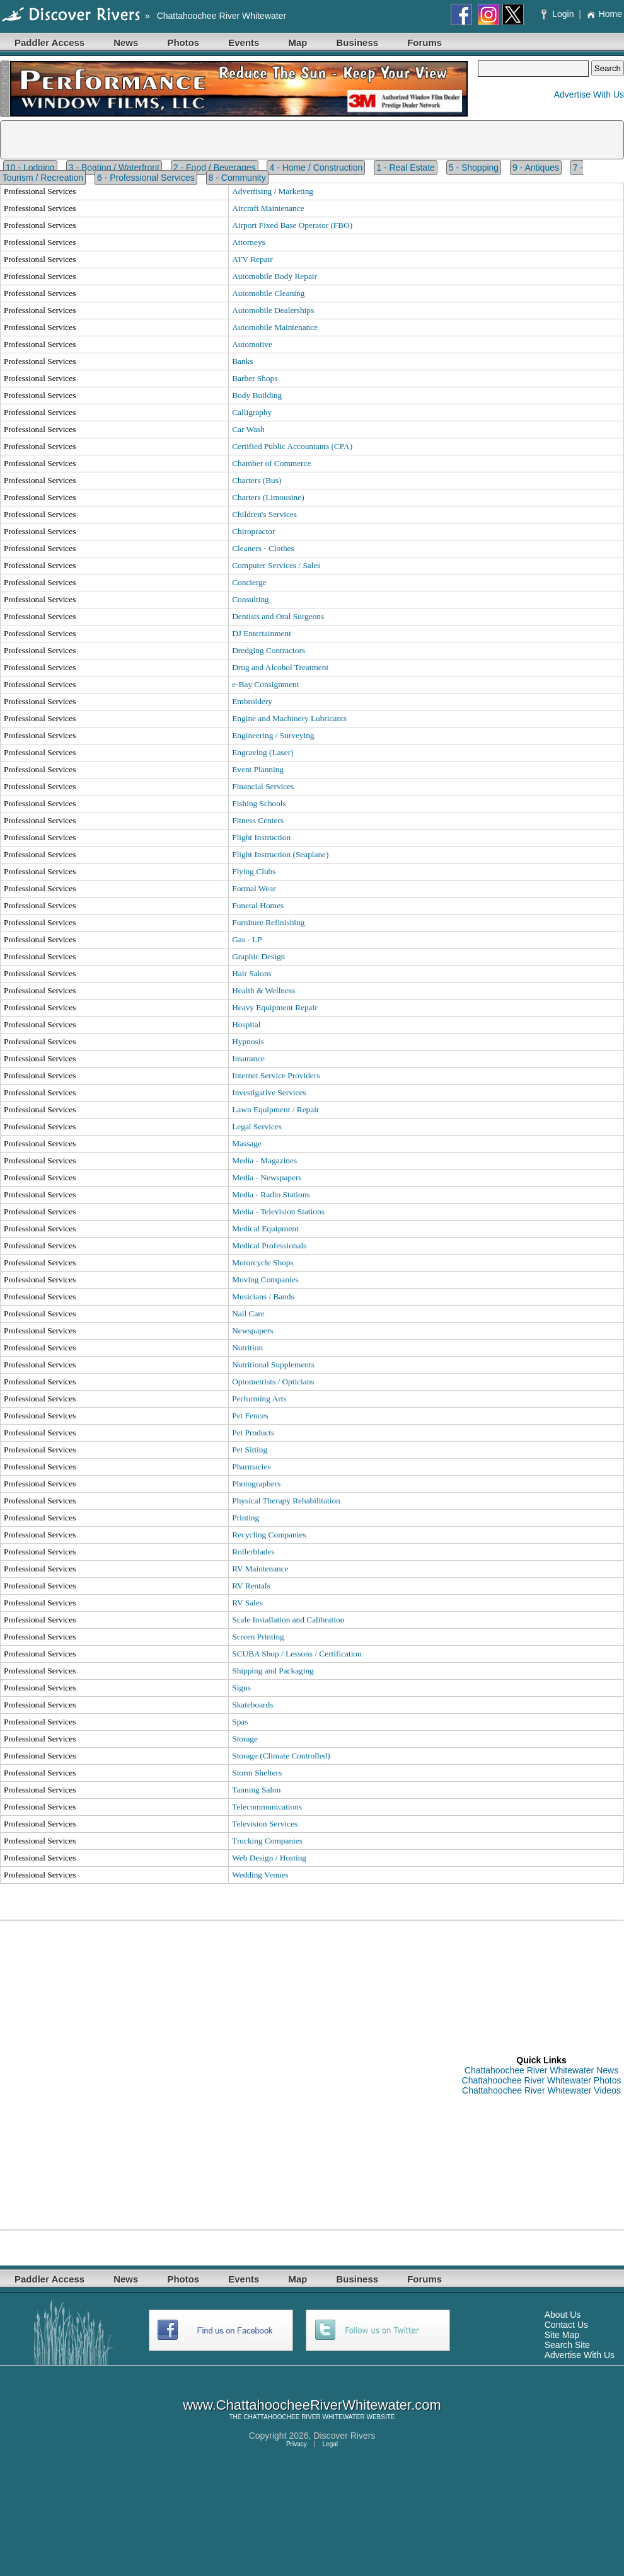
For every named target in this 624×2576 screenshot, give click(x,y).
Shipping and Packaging (273, 1670)
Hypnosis (247, 1041)
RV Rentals (251, 1585)
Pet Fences (250, 1415)
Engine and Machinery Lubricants (289, 718)
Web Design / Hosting (269, 1857)
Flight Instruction (261, 837)
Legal (330, 2444)
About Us (563, 2315)
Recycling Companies (269, 1534)
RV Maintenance (260, 1568)
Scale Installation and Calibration (288, 1619)
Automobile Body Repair (274, 276)
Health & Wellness (263, 990)
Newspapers (252, 1330)
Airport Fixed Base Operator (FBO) (292, 225)
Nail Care (248, 1313)
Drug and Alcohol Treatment (280, 667)
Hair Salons (252, 973)
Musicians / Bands (263, 1296)
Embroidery (252, 701)
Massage (247, 1143)
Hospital (246, 1024)
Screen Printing (258, 1636)
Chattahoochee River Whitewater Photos (541, 2080)
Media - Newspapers (266, 1177)
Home (604, 14)
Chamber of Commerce (271, 463)
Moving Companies (265, 1279)
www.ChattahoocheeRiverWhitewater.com (312, 2405)
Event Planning (258, 769)
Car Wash (248, 429)
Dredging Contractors (268, 650)
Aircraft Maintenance (268, 208)
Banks (242, 361)
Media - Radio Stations (270, 1194)
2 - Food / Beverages (214, 167)
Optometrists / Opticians (273, 1381)
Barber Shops (254, 378)
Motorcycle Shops (262, 1262)
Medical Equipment (265, 1228)
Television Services (265, 1823)
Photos (183, 42)
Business (357, 42)
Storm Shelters (257, 1772)
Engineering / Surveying (273, 735)
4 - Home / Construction (315, 167)
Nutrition (247, 1347)
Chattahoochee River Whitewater (221, 16)
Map (297, 42)
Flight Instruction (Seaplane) (280, 854)
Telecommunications (267, 1806)
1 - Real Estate (405, 167)
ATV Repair (252, 259)
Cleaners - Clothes (263, 548)
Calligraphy (252, 412)
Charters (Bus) (256, 480)
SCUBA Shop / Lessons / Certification (296, 1653)
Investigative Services (269, 1092)
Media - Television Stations (278, 1211)
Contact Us (566, 2325)
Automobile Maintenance (275, 327)
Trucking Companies (267, 1840)
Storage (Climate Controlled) (281, 1755)
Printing (245, 1517)
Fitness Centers (258, 820)
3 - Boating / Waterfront (114, 167)
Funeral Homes (258, 905)
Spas (240, 1721)
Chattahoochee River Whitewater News (541, 2070)
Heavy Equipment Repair (274, 1007)
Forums (424, 42)
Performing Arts (259, 1398)
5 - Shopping (474, 167)
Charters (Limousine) (268, 497)
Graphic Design (258, 956)
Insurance (248, 1058)
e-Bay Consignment (265, 684)
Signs (241, 1687)
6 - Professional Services (146, 178)
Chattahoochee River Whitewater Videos (541, 2090)
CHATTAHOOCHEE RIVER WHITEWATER (303, 2417)
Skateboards (252, 1704)
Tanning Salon (256, 1789)
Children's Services (264, 514)
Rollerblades (253, 1551)
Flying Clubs (253, 871)
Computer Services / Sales (276, 565)
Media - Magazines (264, 1160)
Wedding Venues (260, 1874)
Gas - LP (247, 939)
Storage (245, 1738)
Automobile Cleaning (268, 293)
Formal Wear (253, 888)
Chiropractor (253, 531)
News (125, 42)
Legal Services (257, 1126)
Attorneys (248, 242)
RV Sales (247, 1602)
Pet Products (253, 1432)
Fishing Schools (259, 803)
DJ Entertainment (261, 633)
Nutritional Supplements (273, 1364)
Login (558, 14)
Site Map (562, 2335)
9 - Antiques (535, 167)
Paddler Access (49, 42)
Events (243, 42)
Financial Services (263, 786)
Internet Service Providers (276, 1075)
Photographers (256, 1483)
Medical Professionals (269, 1245)
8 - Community (237, 178)
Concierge (249, 582)
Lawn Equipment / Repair (275, 1109)
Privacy (296, 2444)
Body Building (257, 395)
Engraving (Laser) (262, 752)
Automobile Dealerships (273, 310)
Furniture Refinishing (268, 922)
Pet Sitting (249, 1449)
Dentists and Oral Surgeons (278, 616)
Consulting (250, 599)
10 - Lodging (30, 167)
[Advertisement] (145, 2075)
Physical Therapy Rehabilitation (286, 1500)
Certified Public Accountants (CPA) (292, 446)
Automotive (252, 344)
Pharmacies (251, 1466)
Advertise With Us (589, 94)
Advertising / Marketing (272, 191)
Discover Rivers (344, 2436)
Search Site (567, 2345)
